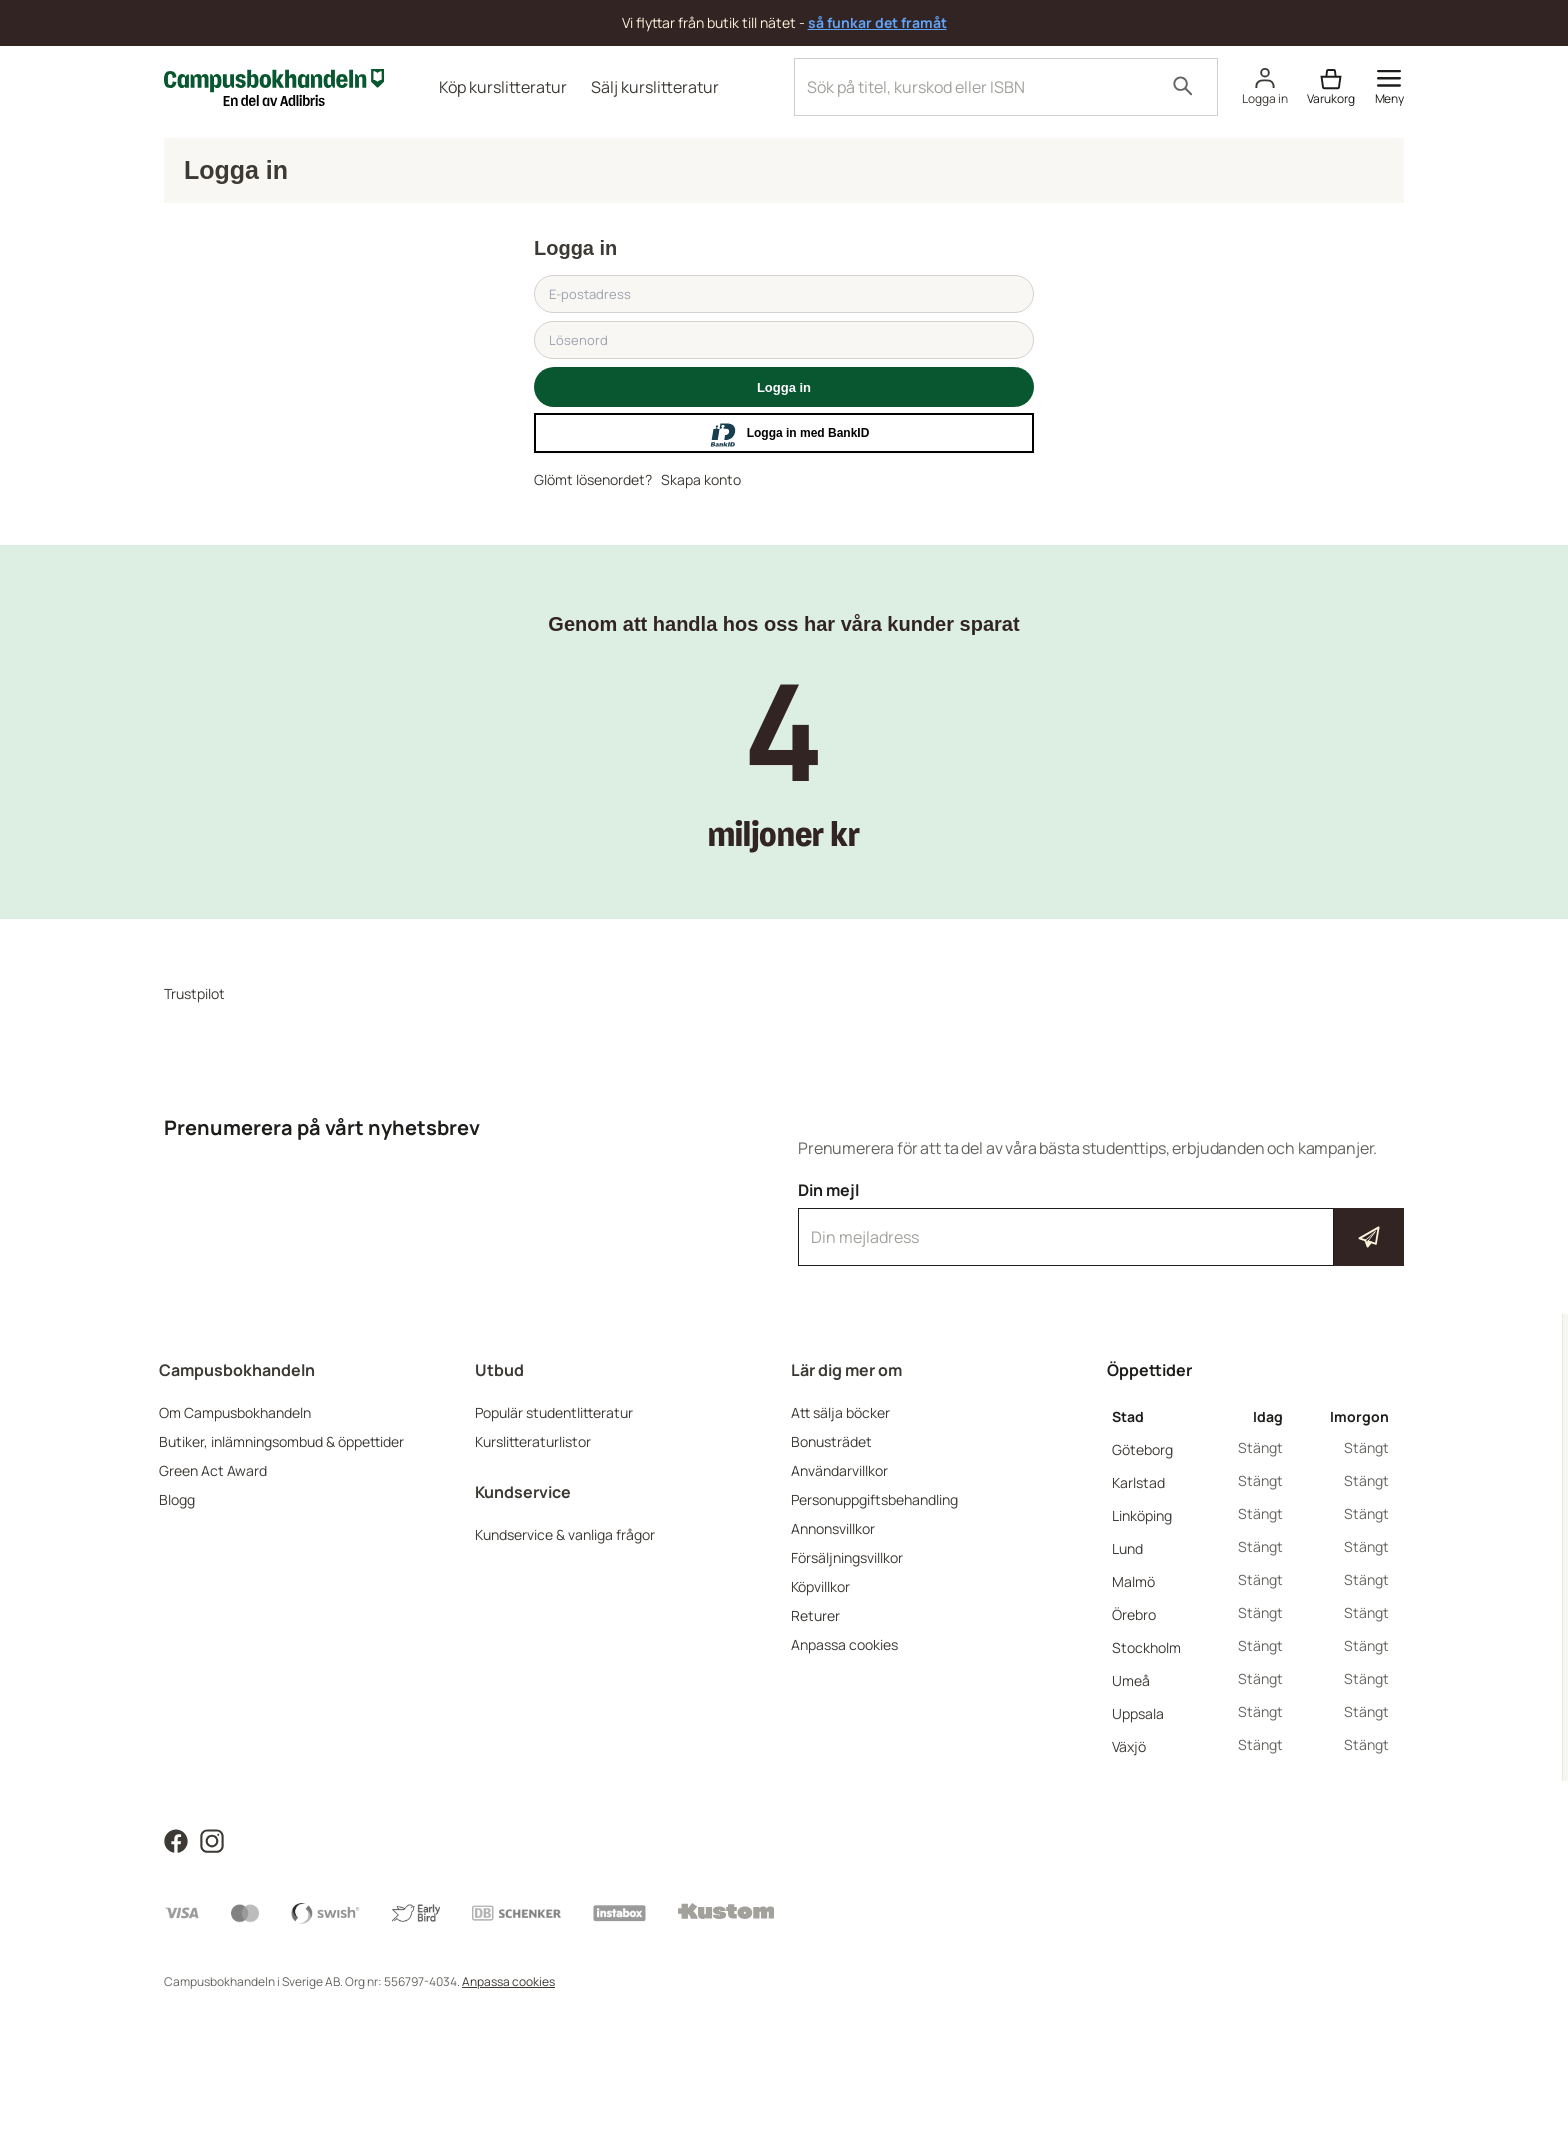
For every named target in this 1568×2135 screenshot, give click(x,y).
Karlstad (1138, 1482)
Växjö (1129, 1746)
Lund (1127, 1548)
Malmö (1133, 1581)
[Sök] (1183, 87)
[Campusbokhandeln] (274, 85)
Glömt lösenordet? (593, 479)
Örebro (1134, 1614)
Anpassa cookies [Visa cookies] (508, 1981)
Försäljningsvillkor (847, 1557)
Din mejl (1101, 1223)
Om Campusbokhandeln (235, 1412)
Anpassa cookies (844, 1644)
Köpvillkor (820, 1586)
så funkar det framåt (877, 22)
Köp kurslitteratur (503, 87)
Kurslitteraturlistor (533, 1441)
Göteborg (1142, 1449)
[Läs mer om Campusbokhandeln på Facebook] (176, 1839)
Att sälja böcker (840, 1412)
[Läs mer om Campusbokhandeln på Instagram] (212, 1839)
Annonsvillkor (833, 1528)
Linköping (1142, 1515)
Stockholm (1146, 1647)
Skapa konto (701, 479)
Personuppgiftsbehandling (874, 1499)
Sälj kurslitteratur (655, 87)
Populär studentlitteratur (554, 1412)
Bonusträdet (831, 1441)
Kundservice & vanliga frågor (565, 1534)
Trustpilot (194, 993)
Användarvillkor (839, 1470)
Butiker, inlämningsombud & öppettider (281, 1441)
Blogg (177, 1499)
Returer (815, 1615)
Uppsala (1138, 1713)
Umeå (1131, 1680)
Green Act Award (213, 1470)
